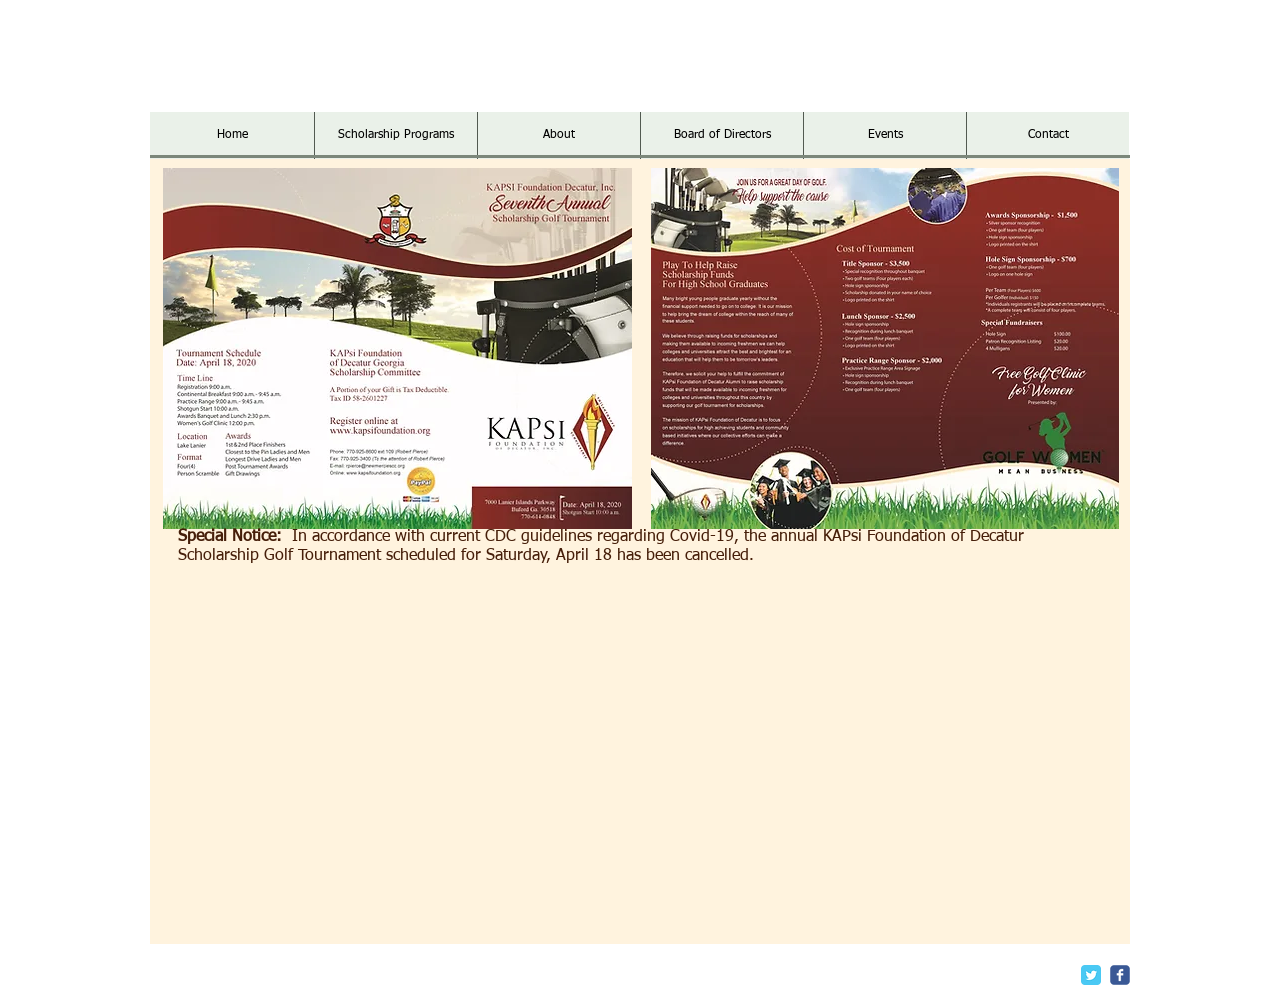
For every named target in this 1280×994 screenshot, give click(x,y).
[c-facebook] (1120, 975)
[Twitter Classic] (1091, 975)
